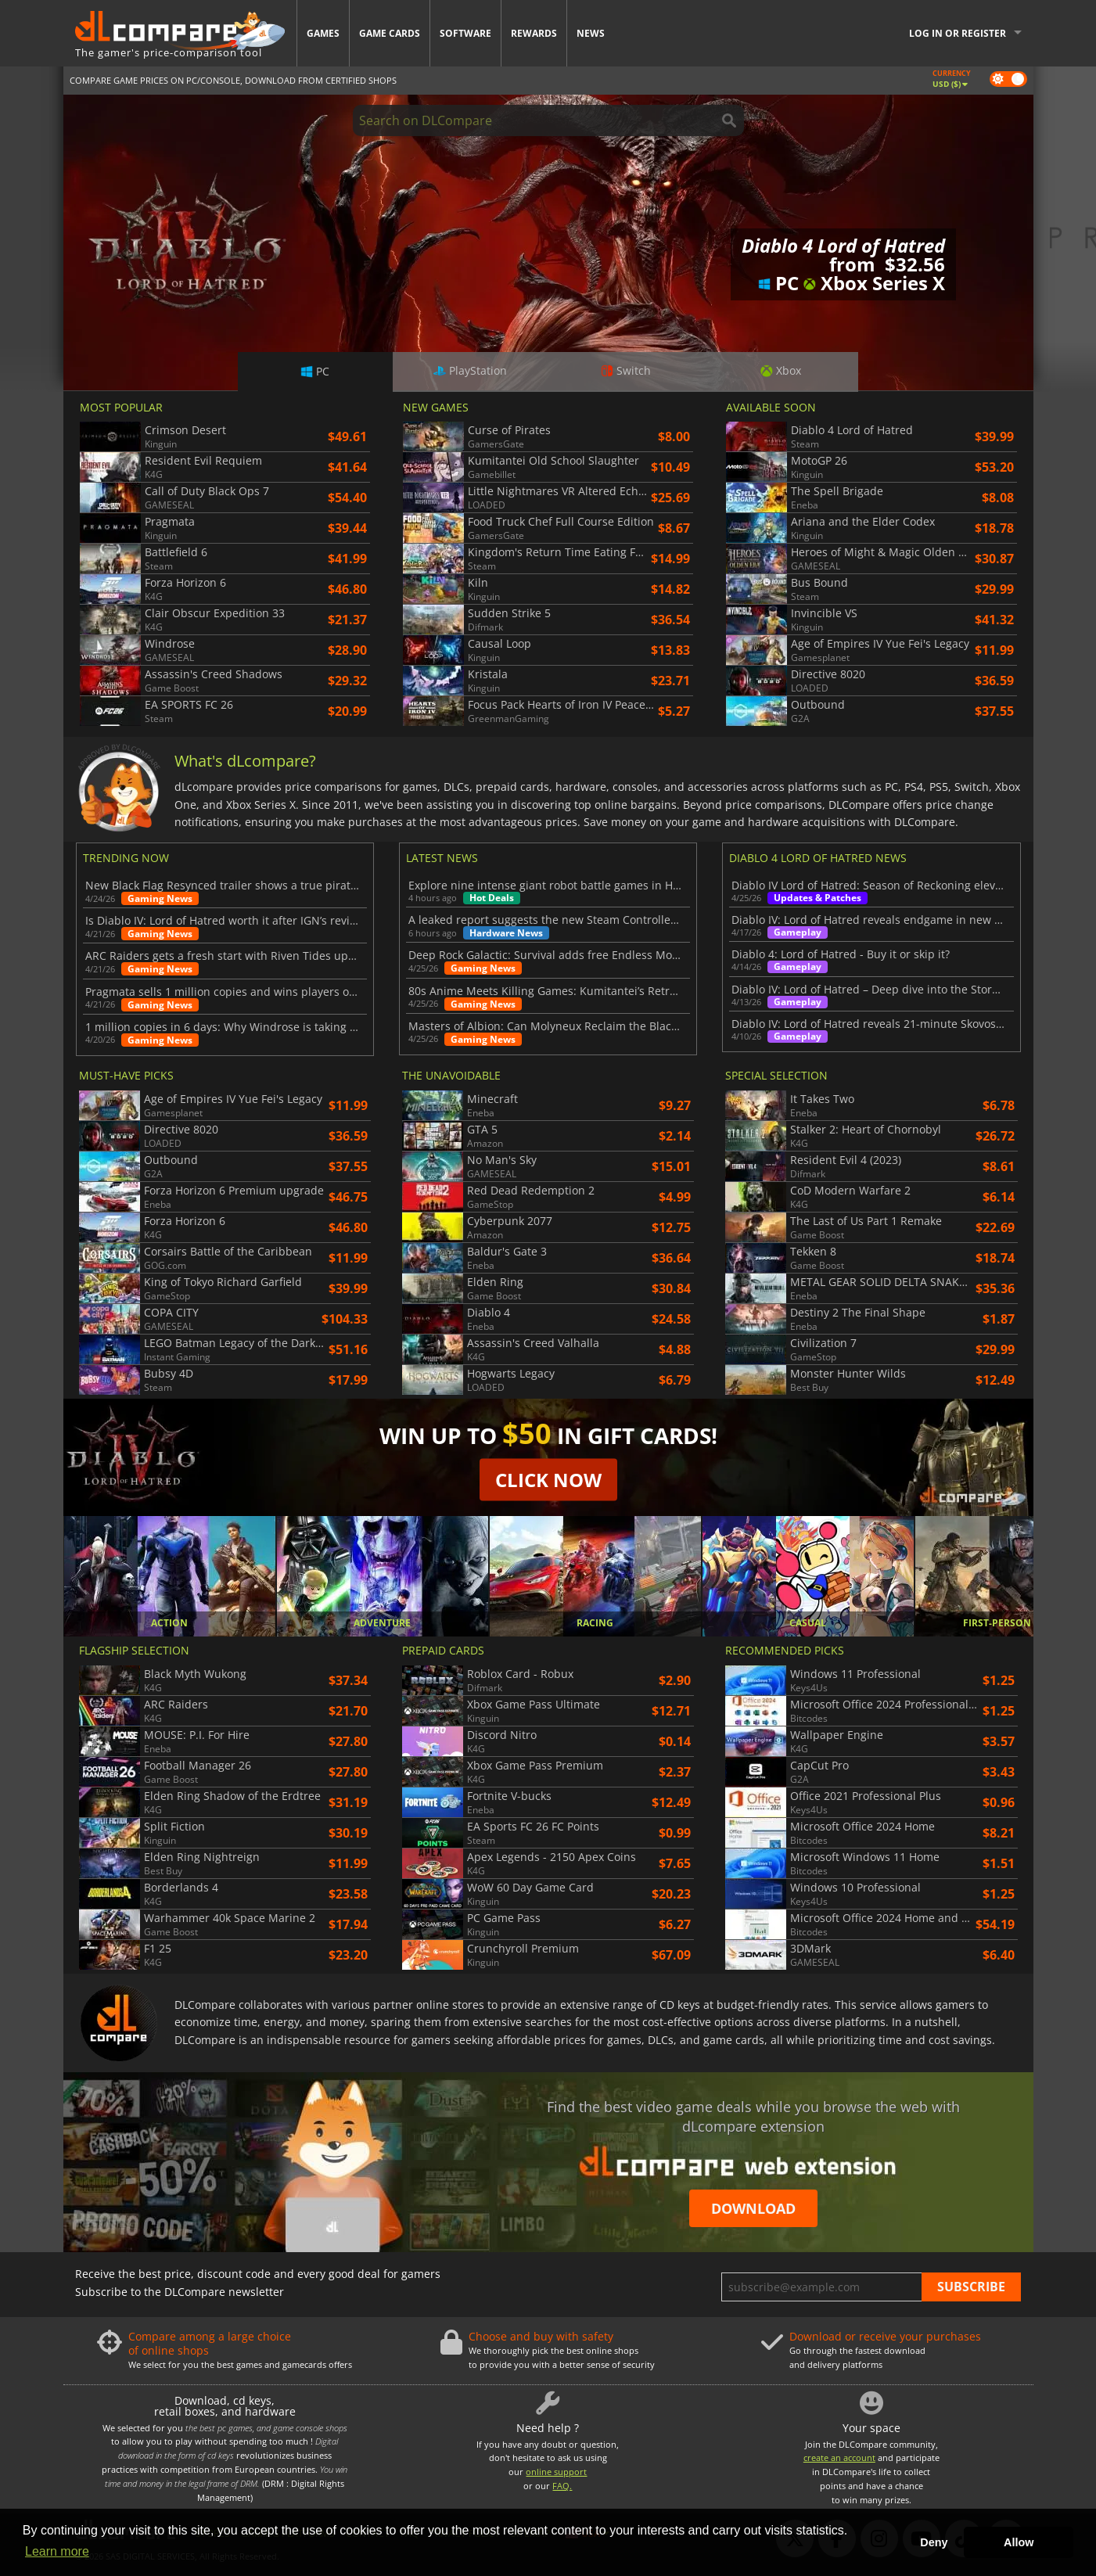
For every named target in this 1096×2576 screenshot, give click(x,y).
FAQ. (562, 2486)
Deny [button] (933, 2542)
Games (323, 33)
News (591, 33)
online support (556, 2471)
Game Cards (389, 33)
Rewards (534, 33)
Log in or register (957, 33)
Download (753, 2208)
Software (465, 33)
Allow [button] (1018, 2542)
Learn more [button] (57, 2551)
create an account (839, 2457)
